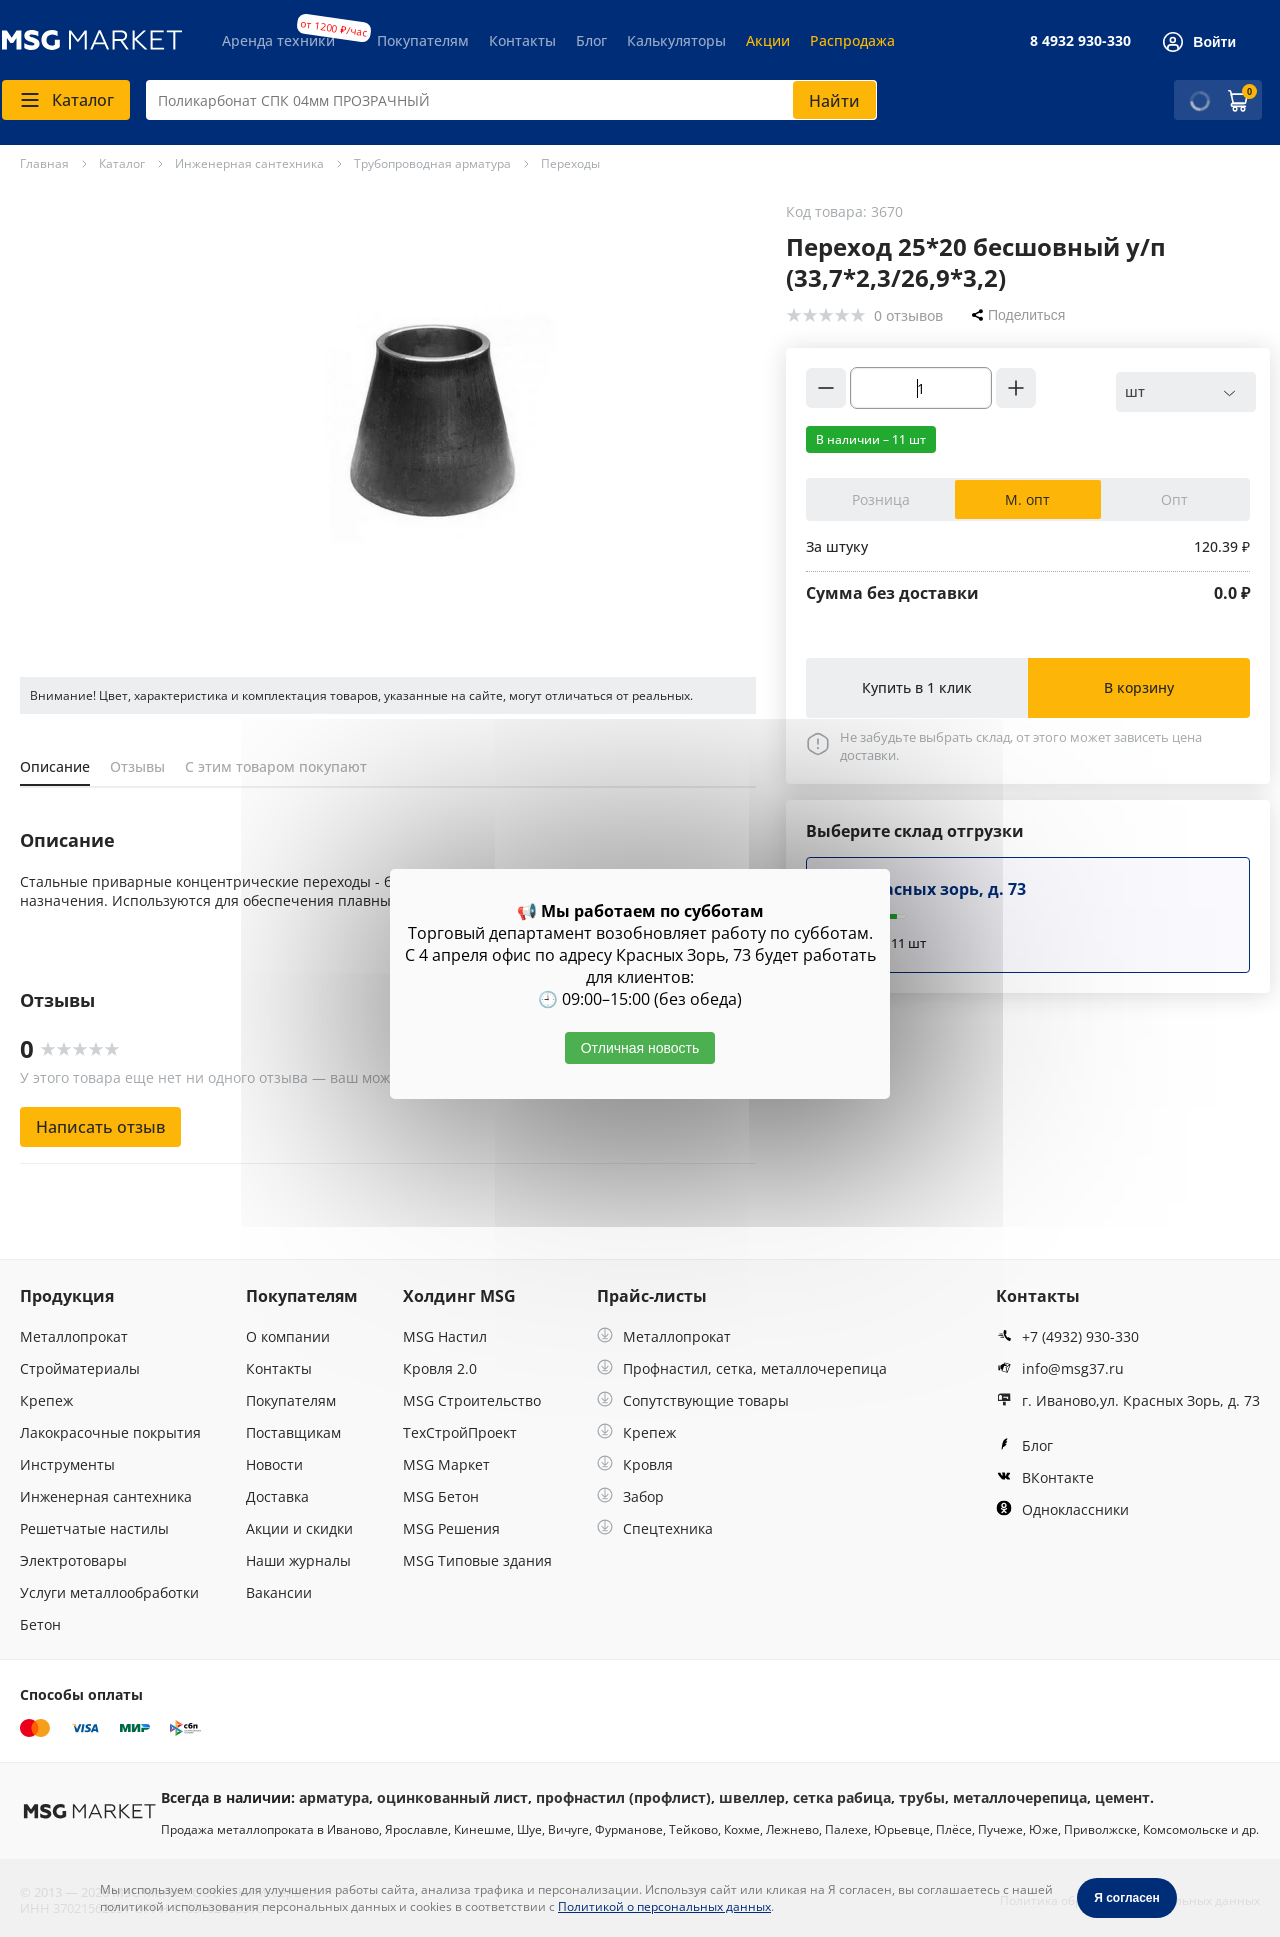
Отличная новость (640, 1048)
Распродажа (852, 40)
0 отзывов (908, 315)
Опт (1174, 499)
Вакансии (279, 1592)
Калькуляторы (676, 40)
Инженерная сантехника (106, 1496)
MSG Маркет (446, 1464)
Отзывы (137, 766)
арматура (334, 1797)
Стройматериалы (80, 1368)
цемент (1122, 1797)
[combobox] (511, 100)
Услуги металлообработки (109, 1592)
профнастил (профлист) (623, 1797)
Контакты (522, 40)
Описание (55, 766)
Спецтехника (655, 1528)
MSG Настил (445, 1336)
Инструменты (67, 1464)
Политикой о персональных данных (664, 1906)
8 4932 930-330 (1080, 40)
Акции (768, 40)
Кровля (635, 1464)
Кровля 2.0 (440, 1368)
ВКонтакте (1045, 1477)
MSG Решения (451, 1528)
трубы (922, 1797)
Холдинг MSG (459, 1296)
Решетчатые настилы (94, 1528)
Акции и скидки (299, 1528)
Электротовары (73, 1560)
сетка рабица (842, 1797)
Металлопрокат (74, 1336)
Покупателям (423, 40)
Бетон (40, 1624)
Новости (274, 1464)
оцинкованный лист (452, 1797)
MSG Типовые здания (477, 1560)
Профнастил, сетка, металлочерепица (742, 1368)
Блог (591, 40)
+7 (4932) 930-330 (1067, 1336)
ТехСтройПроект (460, 1432)
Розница (881, 499)
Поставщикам (293, 1432)
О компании (288, 1336)
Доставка (277, 1496)
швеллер (752, 1797)
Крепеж (46, 1400)
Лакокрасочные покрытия (110, 1432)
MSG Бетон (441, 1496)
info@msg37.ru (1060, 1368)
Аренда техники (278, 40)
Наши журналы (298, 1560)
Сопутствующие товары (693, 1400)
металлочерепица (1020, 1797)
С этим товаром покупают (276, 766)
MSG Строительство (472, 1400)
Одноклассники (1062, 1509)
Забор (630, 1496)
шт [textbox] (1135, 391)
